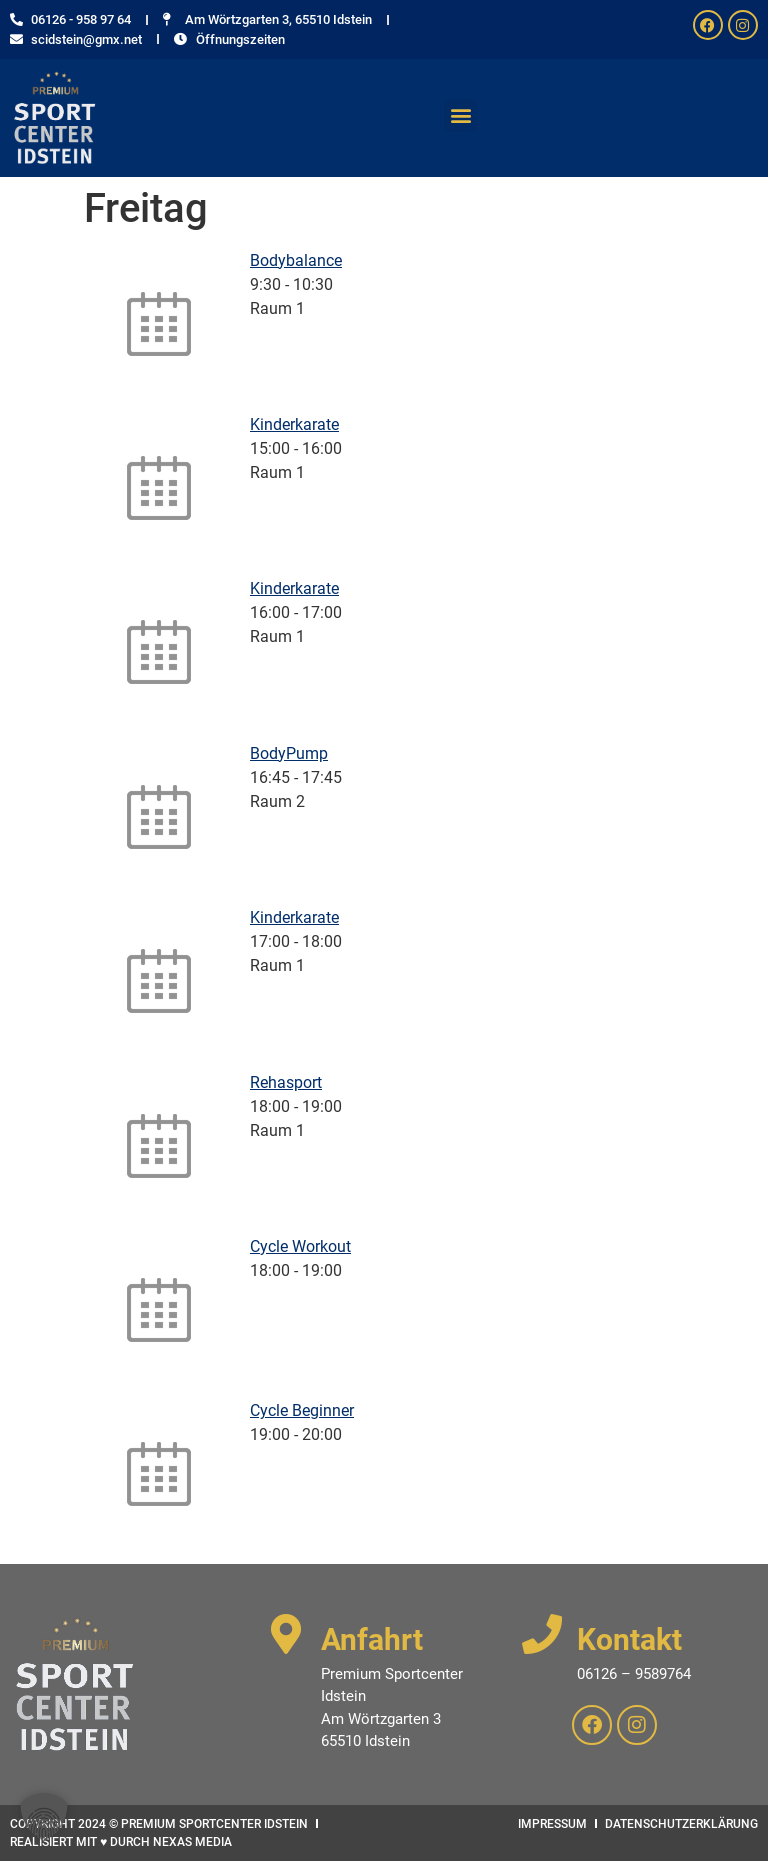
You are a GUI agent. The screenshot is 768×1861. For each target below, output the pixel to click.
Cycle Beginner (302, 1410)
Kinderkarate (294, 424)
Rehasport (286, 1082)
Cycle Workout (300, 1246)
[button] (460, 115)
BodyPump (289, 753)
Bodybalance (296, 260)
